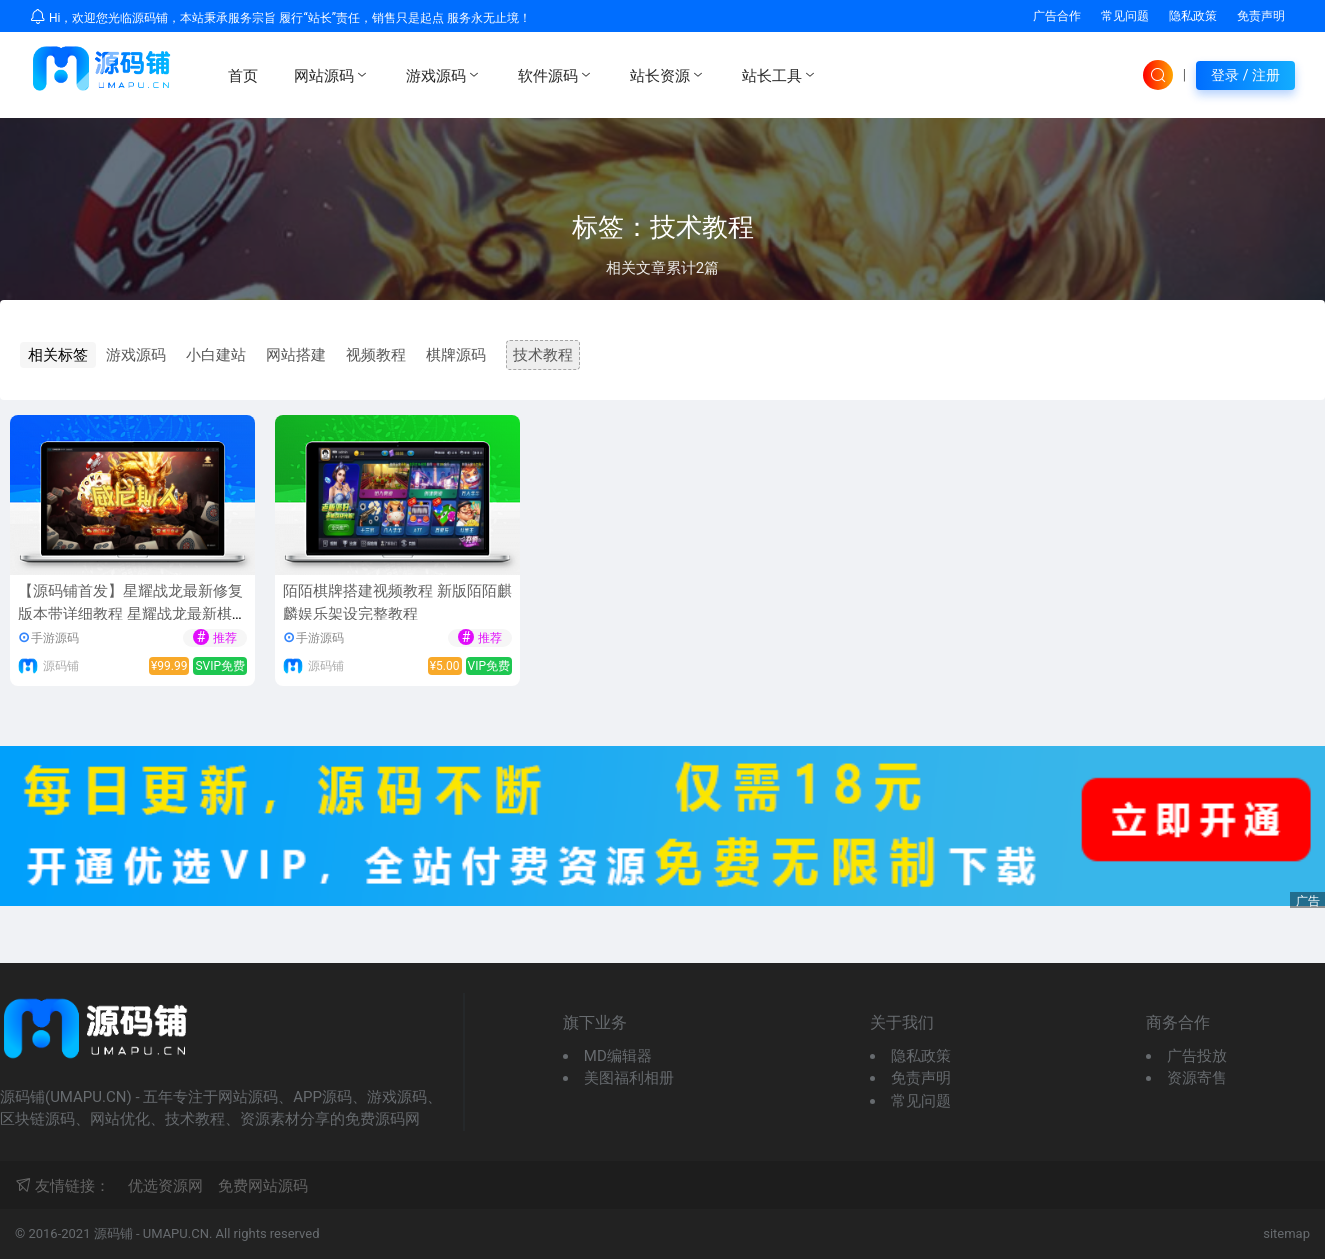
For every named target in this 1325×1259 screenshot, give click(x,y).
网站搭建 (296, 355)
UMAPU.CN (176, 1233)
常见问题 (1125, 16)
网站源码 (332, 75)
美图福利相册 (629, 1078)
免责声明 (1261, 16)
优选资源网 (165, 1186)
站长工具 (780, 75)
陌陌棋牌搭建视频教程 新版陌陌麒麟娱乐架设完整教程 (397, 602)
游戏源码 (444, 75)
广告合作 (1057, 16)
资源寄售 (1197, 1078)
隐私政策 (1193, 16)
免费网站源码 (263, 1186)
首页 (243, 76)
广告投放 (1197, 1056)
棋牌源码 (456, 355)
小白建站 (216, 355)
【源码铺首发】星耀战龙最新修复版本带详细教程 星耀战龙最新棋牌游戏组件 (132, 613)
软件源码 (556, 75)
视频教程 (376, 355)
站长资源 (668, 75)
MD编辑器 (618, 1056)
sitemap (1286, 1233)
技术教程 (543, 355)
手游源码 (55, 638)
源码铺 (61, 666)
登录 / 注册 (1245, 75)
